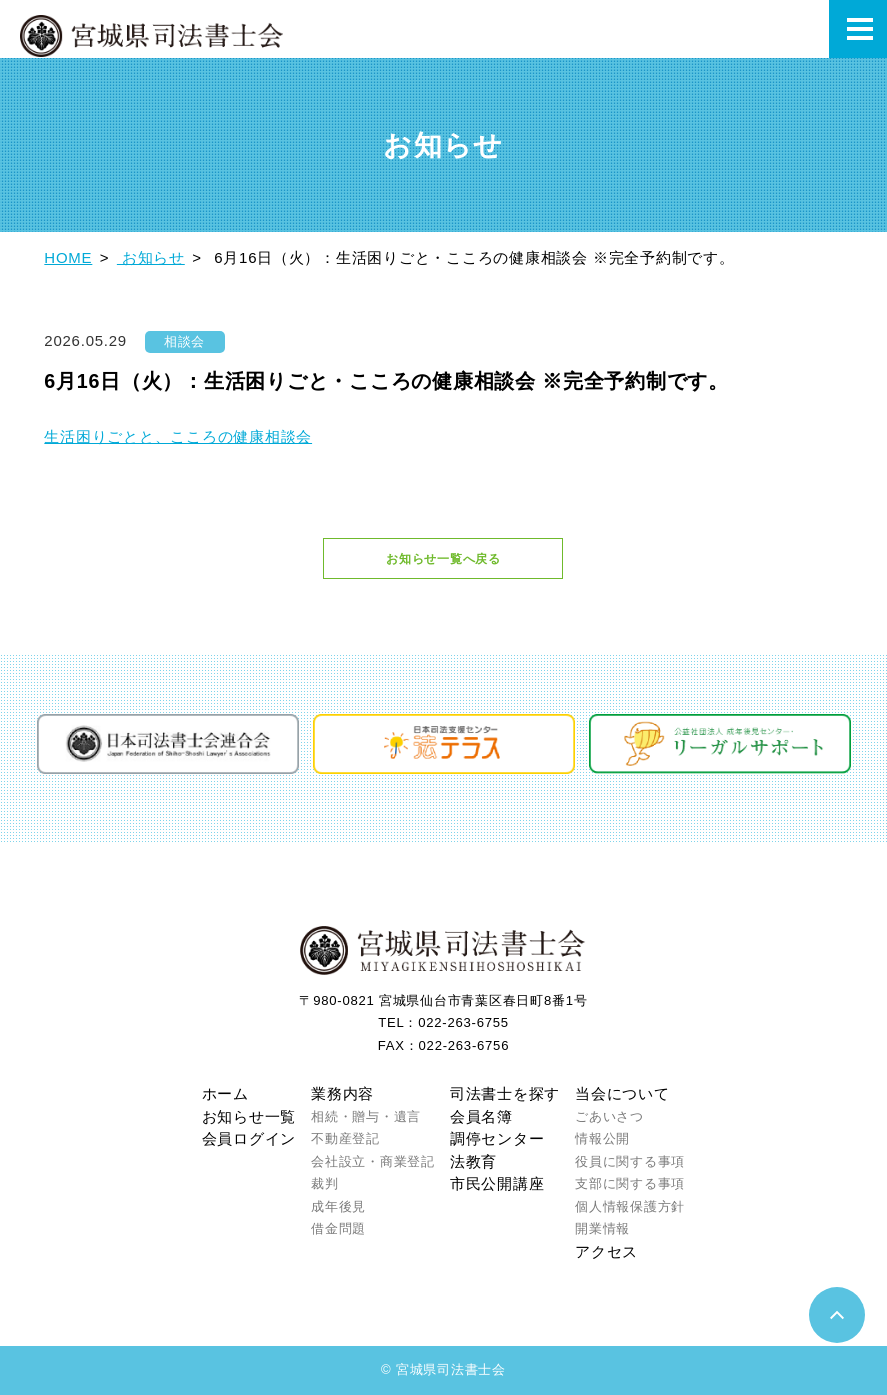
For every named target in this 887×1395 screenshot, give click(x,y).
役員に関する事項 (630, 1161)
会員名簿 (481, 1116)
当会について (622, 1093)
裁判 (325, 1183)
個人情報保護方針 (630, 1206)
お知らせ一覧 (249, 1116)
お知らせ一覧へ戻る (443, 559)
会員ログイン (249, 1138)
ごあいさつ (609, 1116)
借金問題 (338, 1228)
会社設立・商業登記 (373, 1161)
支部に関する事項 (630, 1183)
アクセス (606, 1251)
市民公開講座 (497, 1183)
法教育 (473, 1161)
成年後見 (338, 1206)
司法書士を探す (505, 1093)
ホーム (225, 1093)
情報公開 (602, 1138)
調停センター (497, 1138)
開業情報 (602, 1228)
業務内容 (342, 1093)
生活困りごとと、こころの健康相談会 (178, 436)
